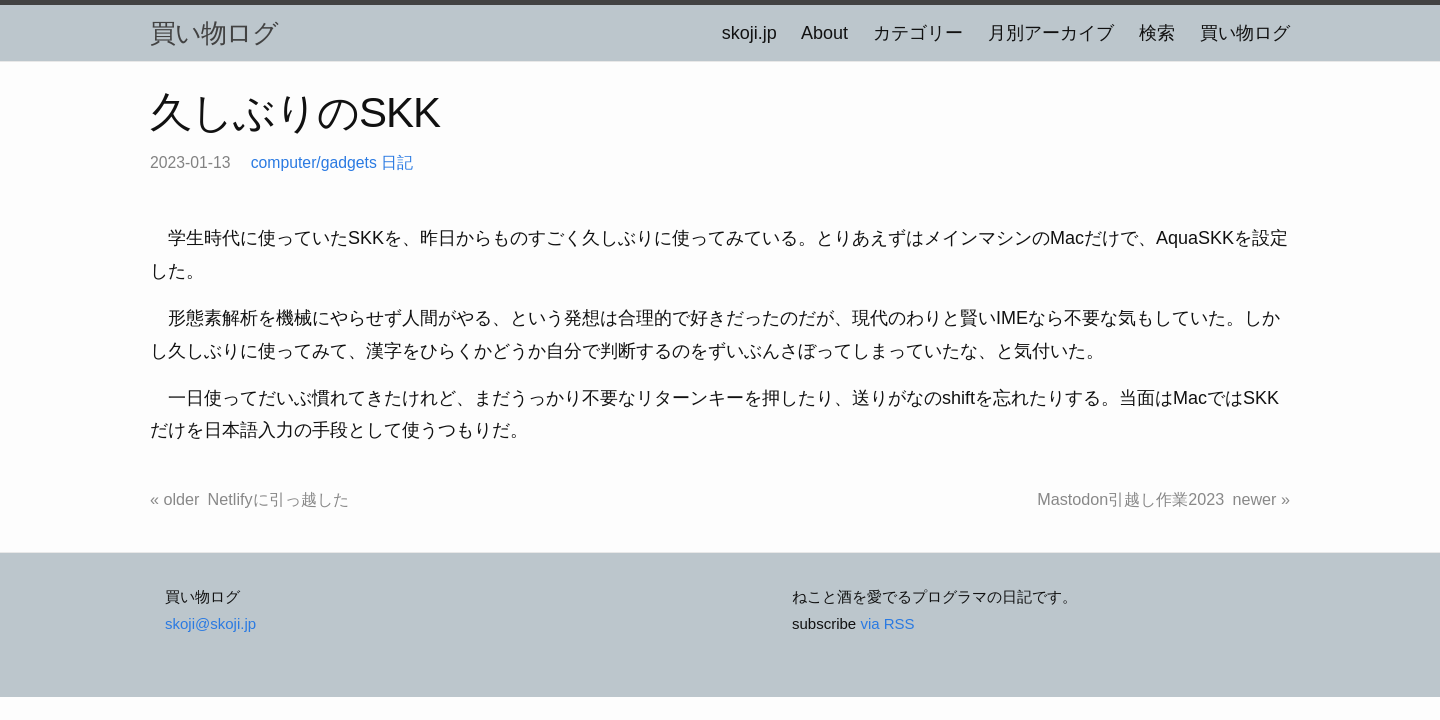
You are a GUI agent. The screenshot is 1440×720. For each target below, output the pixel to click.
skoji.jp (749, 33)
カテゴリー (918, 33)
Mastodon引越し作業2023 (1130, 499)
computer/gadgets (314, 162)
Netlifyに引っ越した (278, 499)
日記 (397, 162)
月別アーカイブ (1051, 33)
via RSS (887, 623)
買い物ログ (214, 33)
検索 (1157, 33)
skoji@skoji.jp (210, 623)
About (824, 33)
